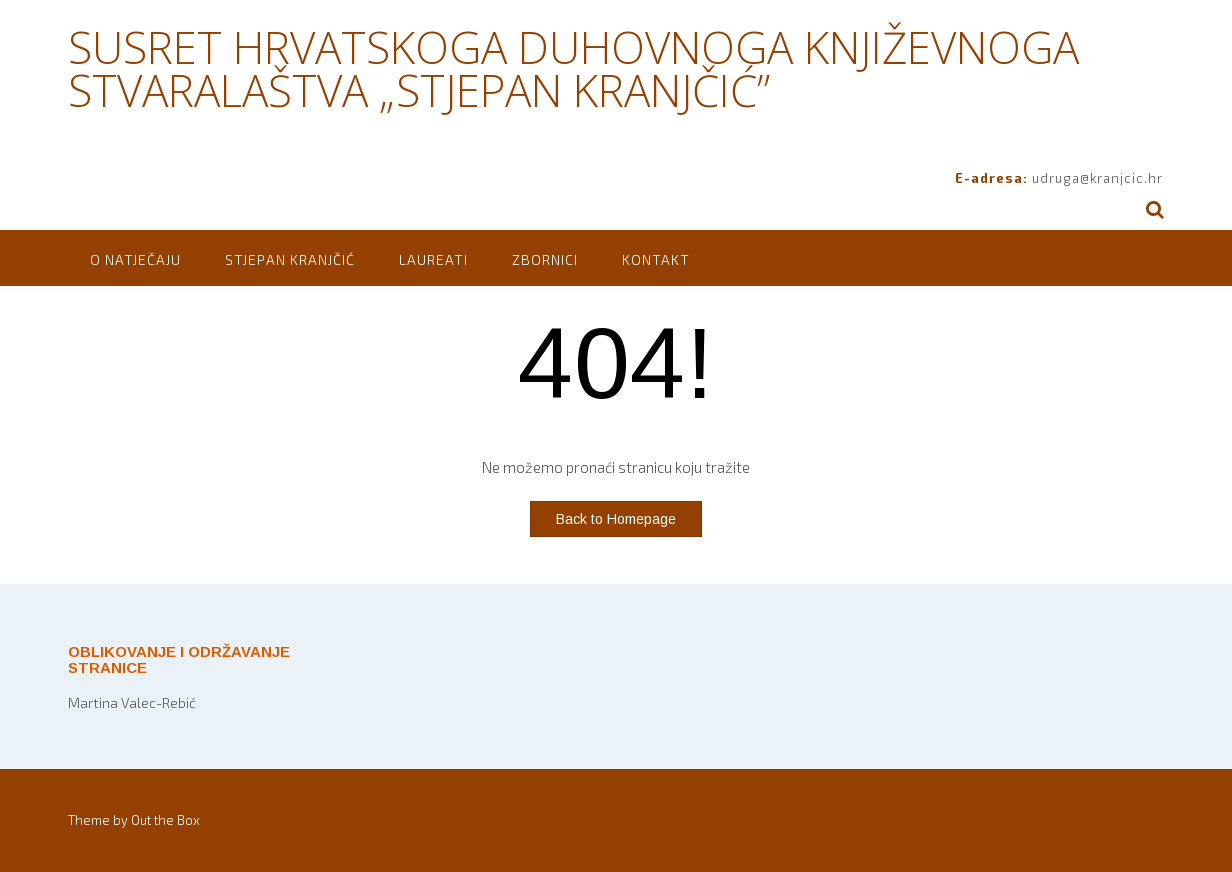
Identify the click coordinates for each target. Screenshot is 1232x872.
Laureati (433, 259)
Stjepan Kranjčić (290, 259)
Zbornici (545, 259)
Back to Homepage (616, 519)
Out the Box (165, 820)
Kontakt (656, 259)
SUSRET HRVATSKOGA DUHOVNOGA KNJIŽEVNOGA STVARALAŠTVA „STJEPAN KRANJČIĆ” (573, 68)
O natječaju (135, 259)
